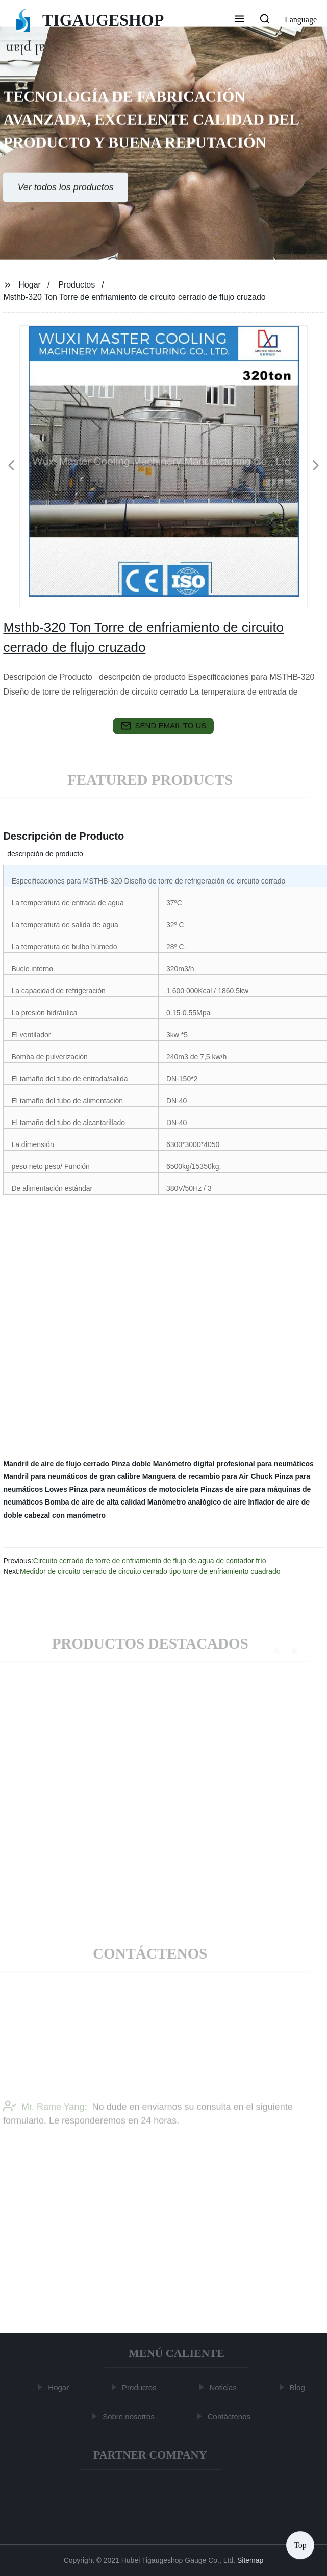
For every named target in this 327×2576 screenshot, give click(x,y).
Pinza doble (131, 1464)
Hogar (29, 284)
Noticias (224, 2387)
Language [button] (301, 19)
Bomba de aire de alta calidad (95, 1502)
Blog (299, 2387)
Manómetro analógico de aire (196, 1502)
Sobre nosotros (131, 2416)
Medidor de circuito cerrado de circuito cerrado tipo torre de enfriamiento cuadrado (150, 1571)
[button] (239, 20)
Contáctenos (231, 2416)
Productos (76, 284)
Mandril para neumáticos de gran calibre (71, 1476)
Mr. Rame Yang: (45, 2120)
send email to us (164, 726)
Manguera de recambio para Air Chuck (207, 1476)
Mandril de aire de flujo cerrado (56, 1464)
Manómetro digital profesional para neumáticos (233, 1464)
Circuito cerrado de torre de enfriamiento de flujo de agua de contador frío (149, 1561)
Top (300, 2545)
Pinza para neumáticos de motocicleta (134, 1489)
